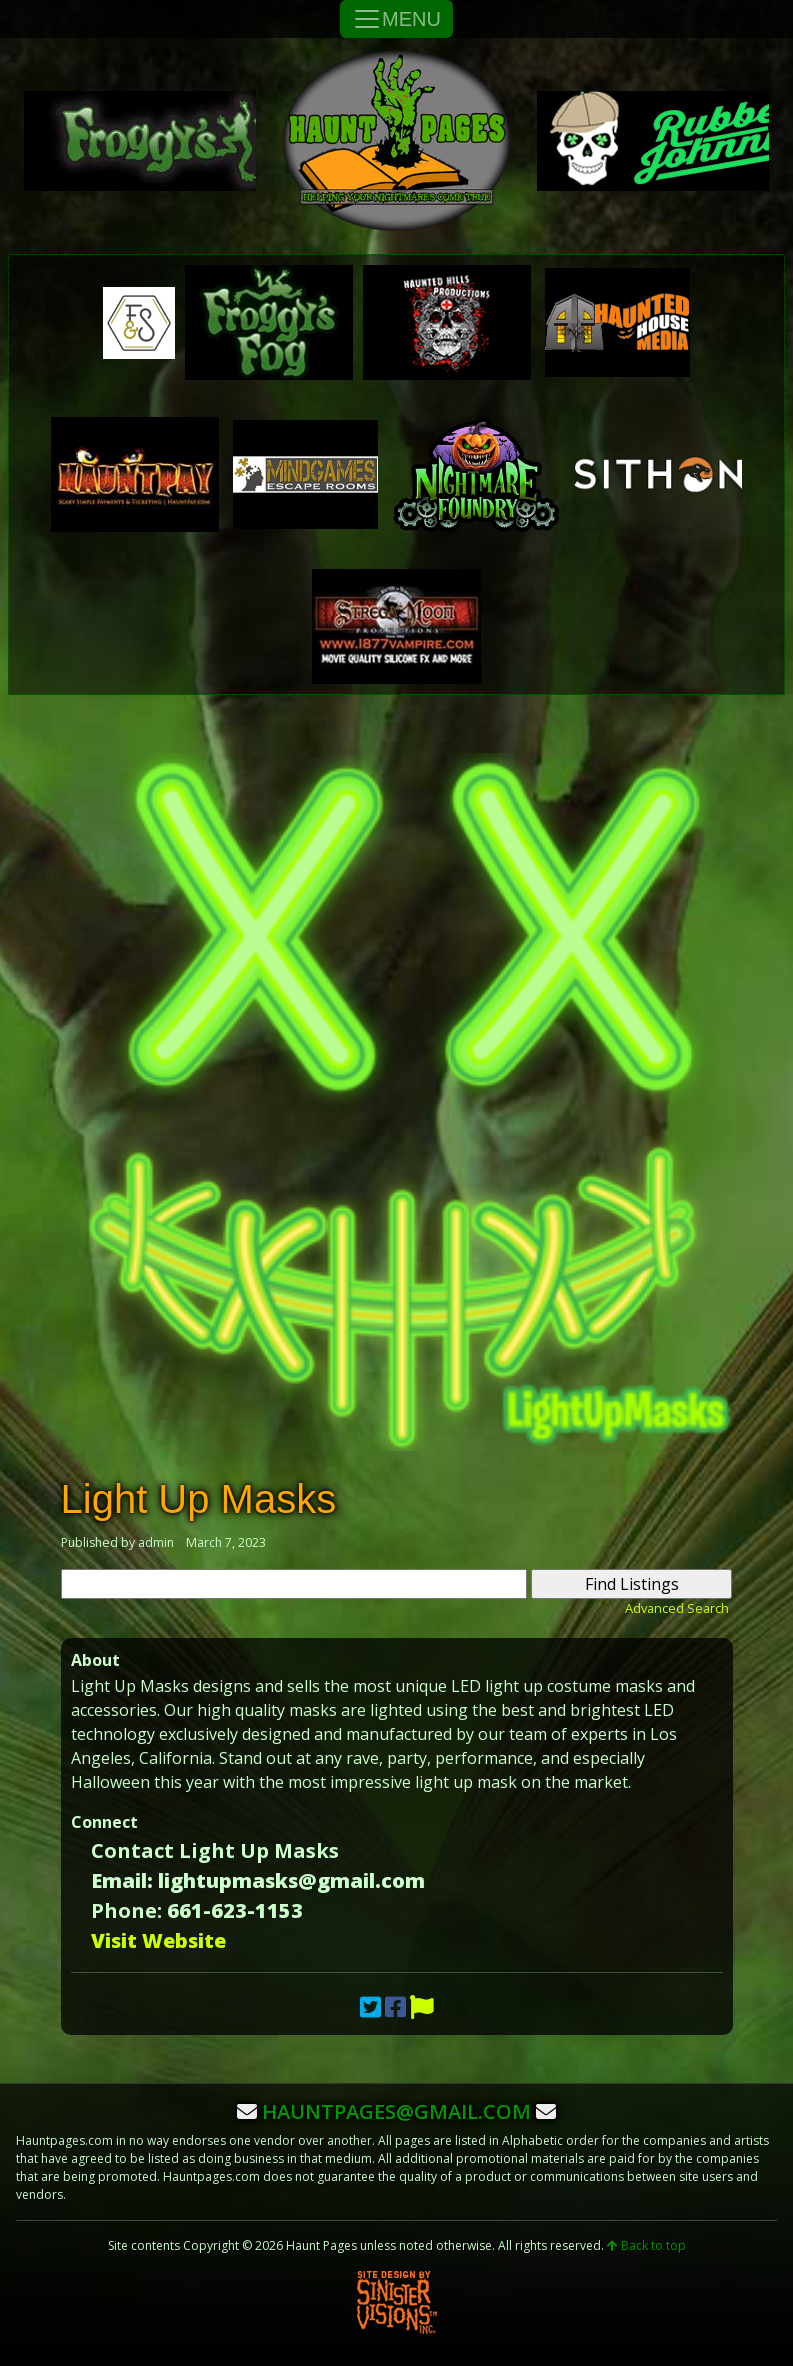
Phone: (126, 1910)
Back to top (646, 2245)
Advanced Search (677, 1608)
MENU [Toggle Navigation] (396, 19)
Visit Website (158, 1940)
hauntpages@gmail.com (396, 2111)
